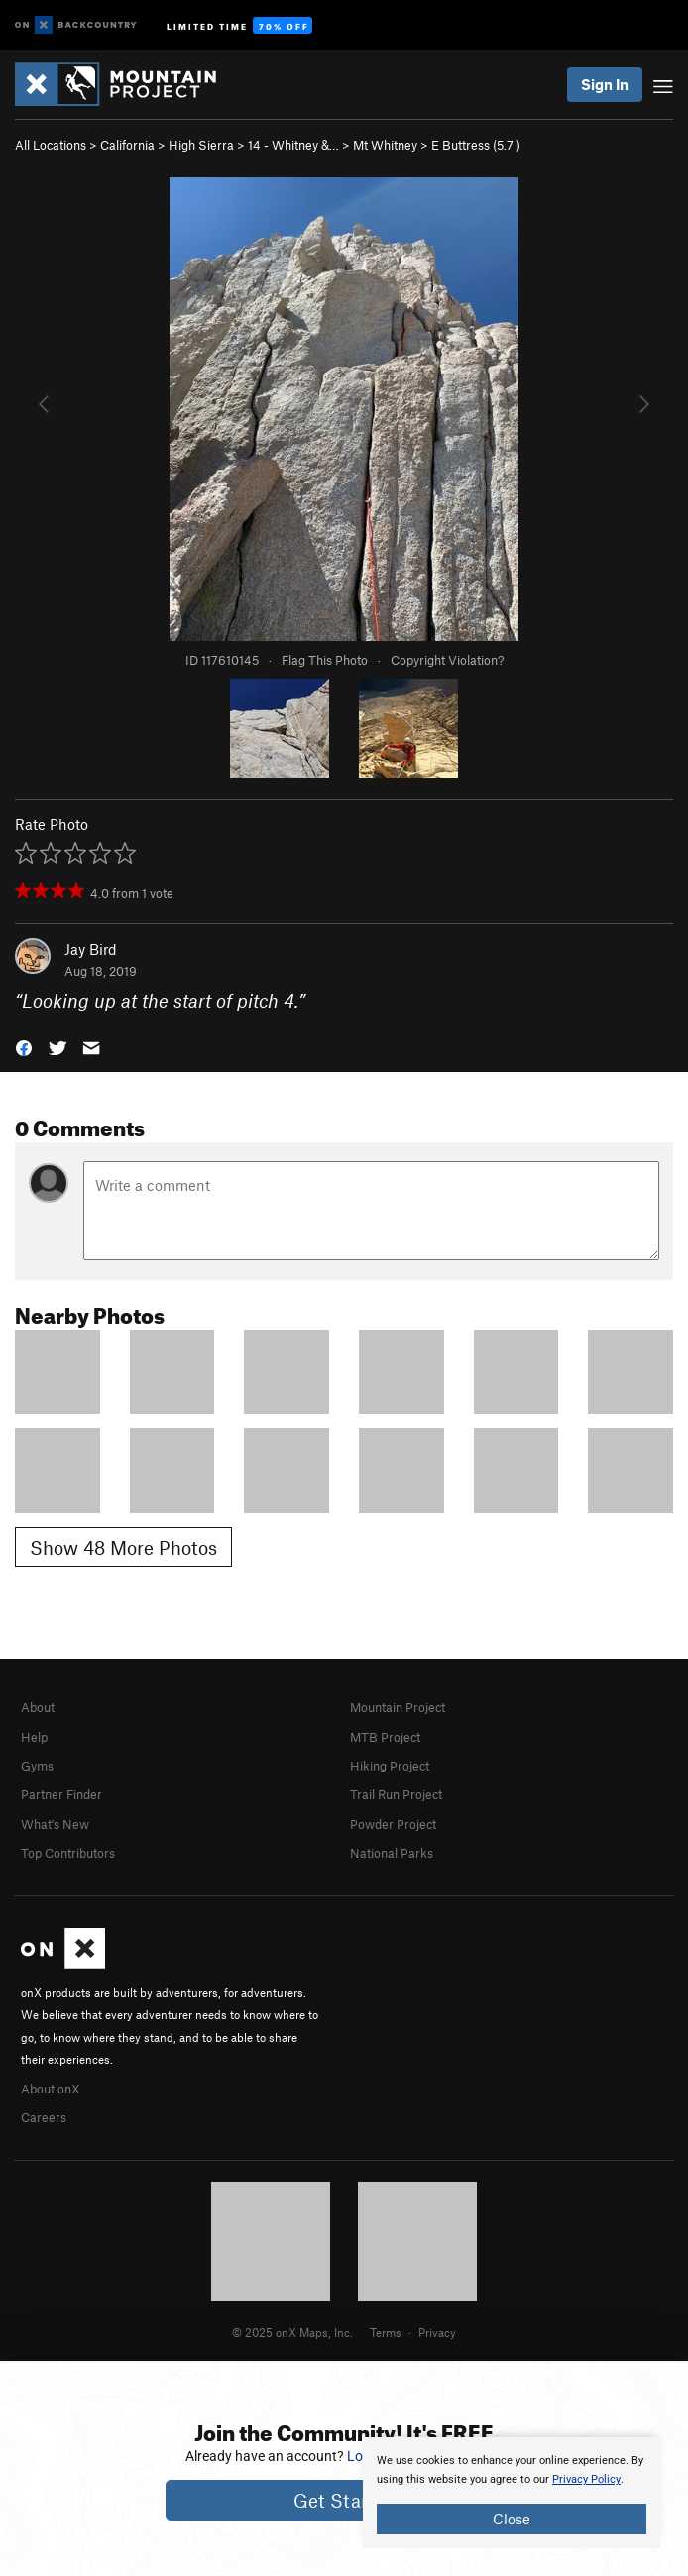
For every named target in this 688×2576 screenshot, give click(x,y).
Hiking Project (389, 1765)
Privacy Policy (586, 2479)
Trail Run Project (396, 1794)
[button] (24, 1046)
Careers (43, 2117)
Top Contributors (68, 1853)
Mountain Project (397, 1707)
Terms (385, 2332)
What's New (55, 1824)
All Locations (50, 145)
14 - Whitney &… (293, 145)
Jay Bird (90, 949)
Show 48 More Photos (123, 1547)
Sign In (605, 84)
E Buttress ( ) (475, 145)
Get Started (344, 2500)
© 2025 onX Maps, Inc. (292, 2332)
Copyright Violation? (447, 660)
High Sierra (201, 145)
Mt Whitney (385, 145)
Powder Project (393, 1824)
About (38, 1707)
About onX (50, 2088)
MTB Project (385, 1737)
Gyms (37, 1765)
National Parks (391, 1853)
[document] (511, 2492)
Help (34, 1737)
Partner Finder (61, 1794)
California (127, 145)
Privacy (437, 2332)
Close (511, 2518)
